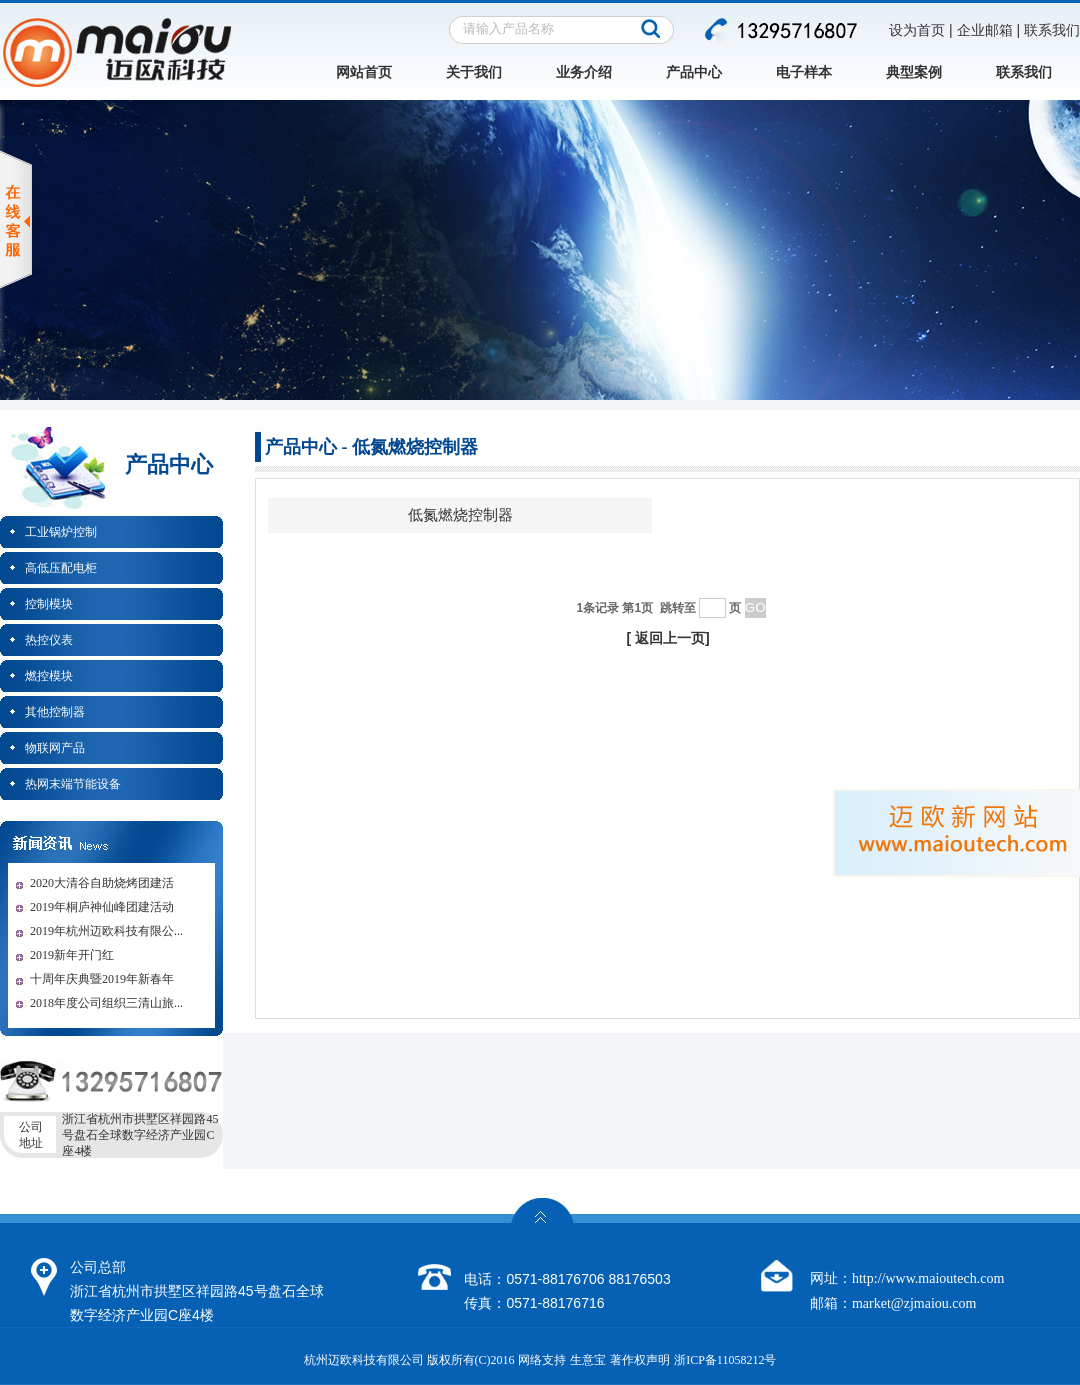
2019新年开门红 (72, 955)
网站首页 (364, 72)
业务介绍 (584, 72)
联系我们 (1052, 30)
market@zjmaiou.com (914, 1303)
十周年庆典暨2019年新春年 (102, 979)
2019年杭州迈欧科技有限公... (106, 931)
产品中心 (694, 72)
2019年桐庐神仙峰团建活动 (102, 907)
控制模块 (49, 604)
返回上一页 (670, 638)
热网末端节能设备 (73, 784)
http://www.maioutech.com (928, 1278)
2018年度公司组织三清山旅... (106, 1003)
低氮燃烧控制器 (460, 515)
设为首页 (917, 30)
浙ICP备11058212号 (725, 1360)
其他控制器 (55, 712)
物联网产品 (55, 748)
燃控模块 (49, 676)
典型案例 (914, 72)
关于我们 (474, 72)
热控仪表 (49, 640)
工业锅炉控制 (61, 532)
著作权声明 (640, 1360)
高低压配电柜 (61, 568)
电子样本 (804, 72)
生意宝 (588, 1360)
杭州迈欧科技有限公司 (364, 1360)
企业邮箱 (985, 30)
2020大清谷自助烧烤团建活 (102, 883)
